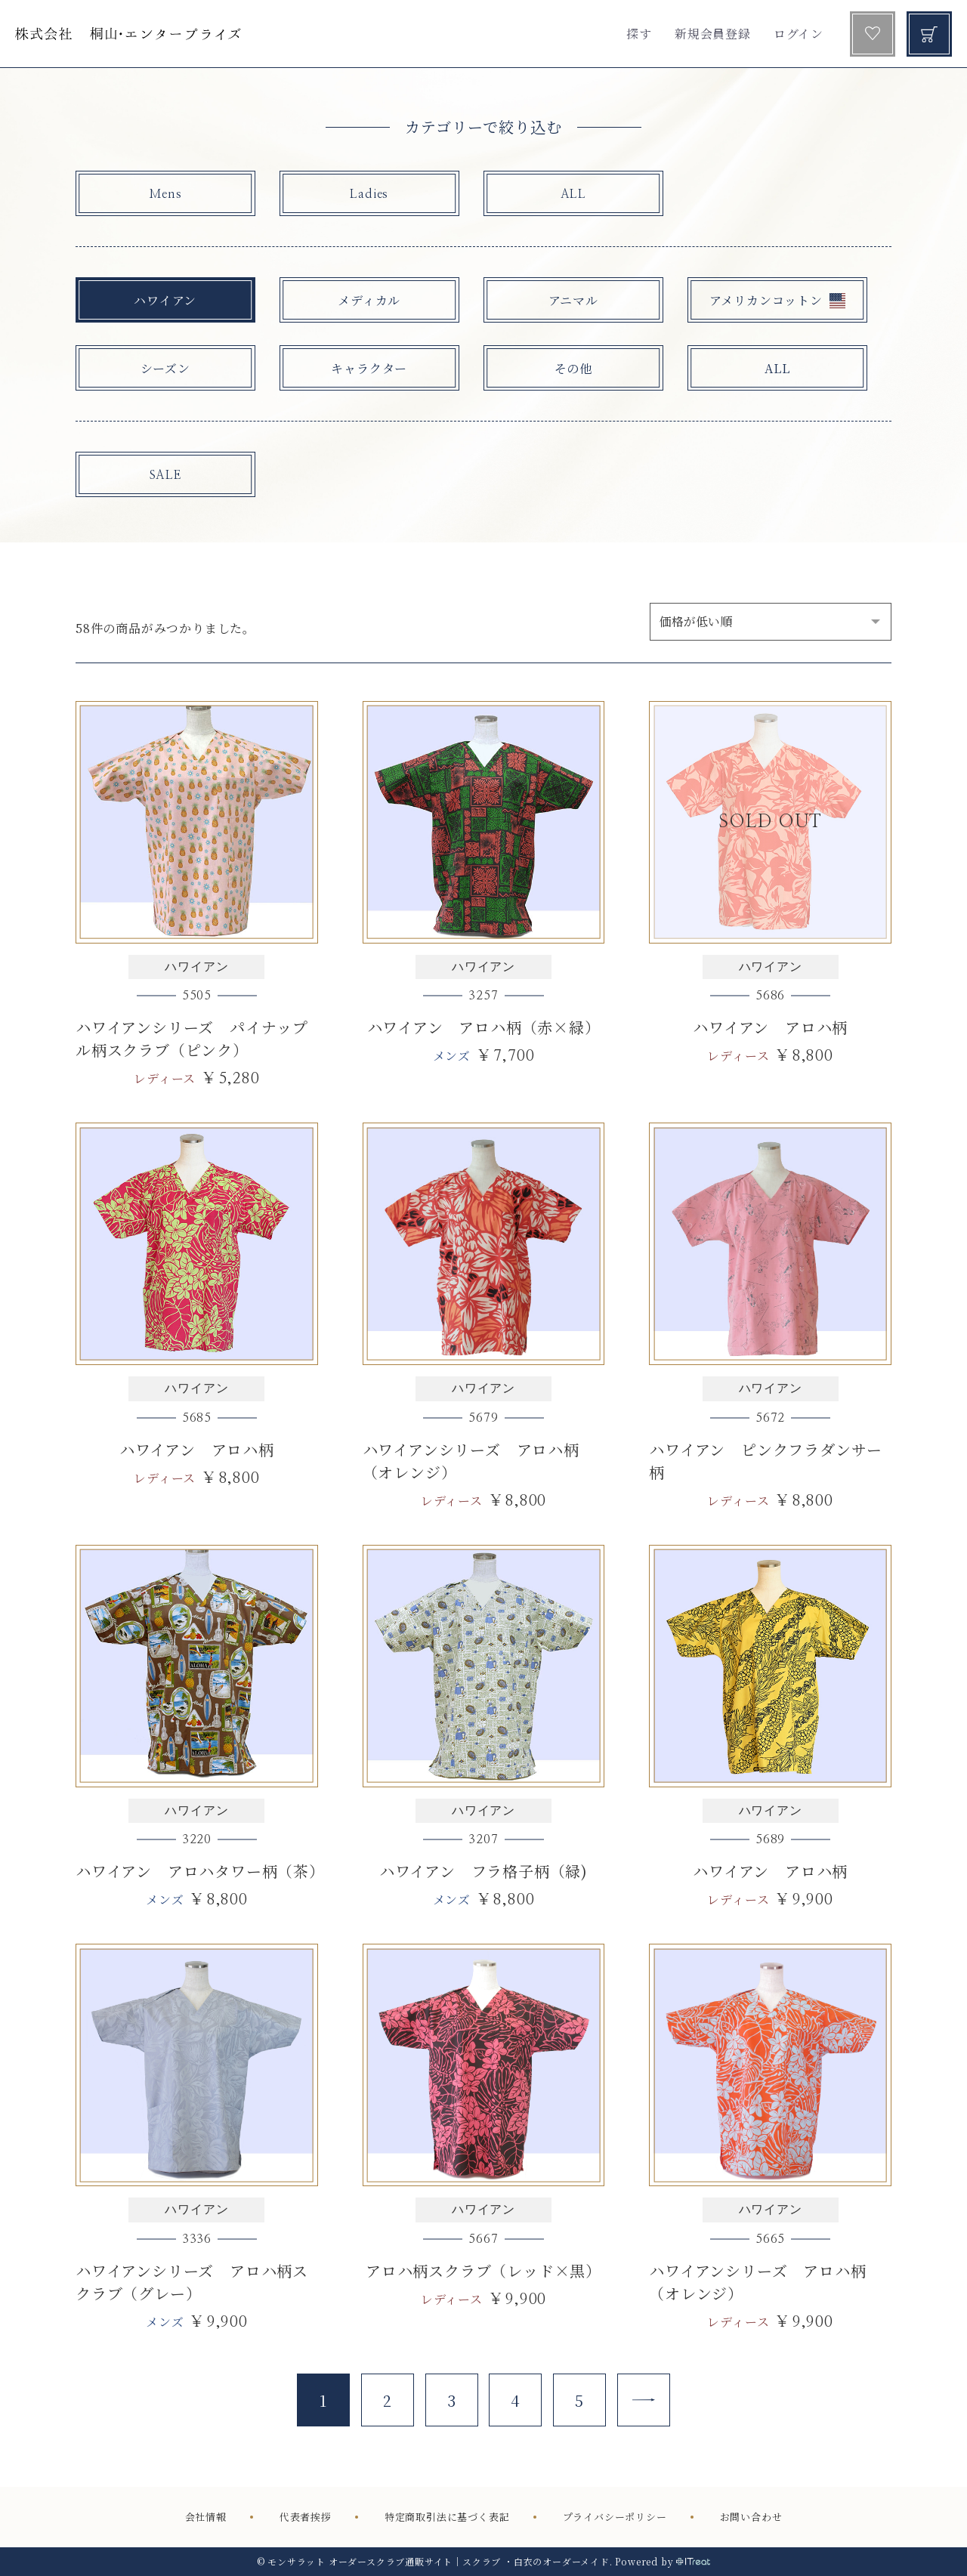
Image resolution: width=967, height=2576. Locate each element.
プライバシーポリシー (615, 2517)
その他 (573, 368)
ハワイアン (165, 300)
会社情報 (206, 2517)
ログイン (798, 33)
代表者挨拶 (306, 2517)
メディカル (369, 300)
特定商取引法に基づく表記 (447, 2517)
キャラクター (369, 368)
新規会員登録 (713, 33)
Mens (165, 194)
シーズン (165, 368)
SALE (165, 475)
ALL (573, 194)
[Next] (643, 2400)
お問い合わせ (751, 2517)
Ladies (369, 194)
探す (639, 33)
